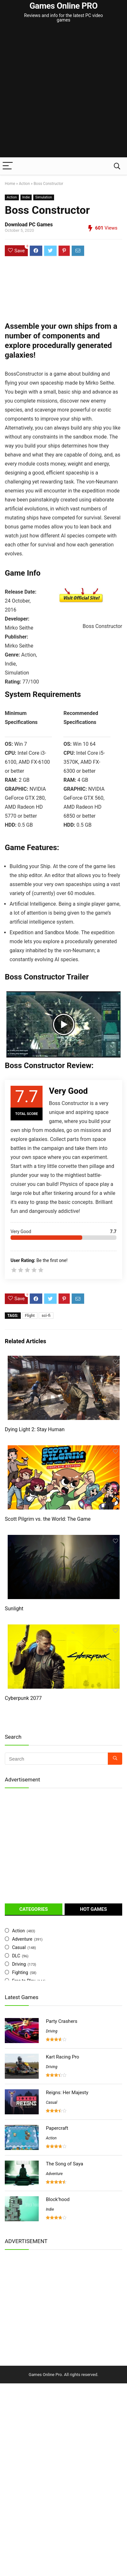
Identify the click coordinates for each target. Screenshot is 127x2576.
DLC (16, 1955)
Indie (26, 197)
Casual (19, 1947)
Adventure (22, 1939)
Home (10, 183)
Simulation (43, 197)
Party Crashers (61, 2021)
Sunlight (14, 1609)
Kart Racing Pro (62, 2057)
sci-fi (46, 1315)
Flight (30, 1315)
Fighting (20, 1972)
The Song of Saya (64, 2164)
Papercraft (57, 2128)
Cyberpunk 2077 (23, 1698)
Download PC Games (29, 225)
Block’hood (57, 2199)
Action (24, 183)
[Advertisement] (63, 90)
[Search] (117, 166)
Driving (19, 1964)
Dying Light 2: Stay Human (35, 1429)
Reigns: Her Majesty (67, 2092)
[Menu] (7, 166)
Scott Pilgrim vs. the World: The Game (48, 1519)
